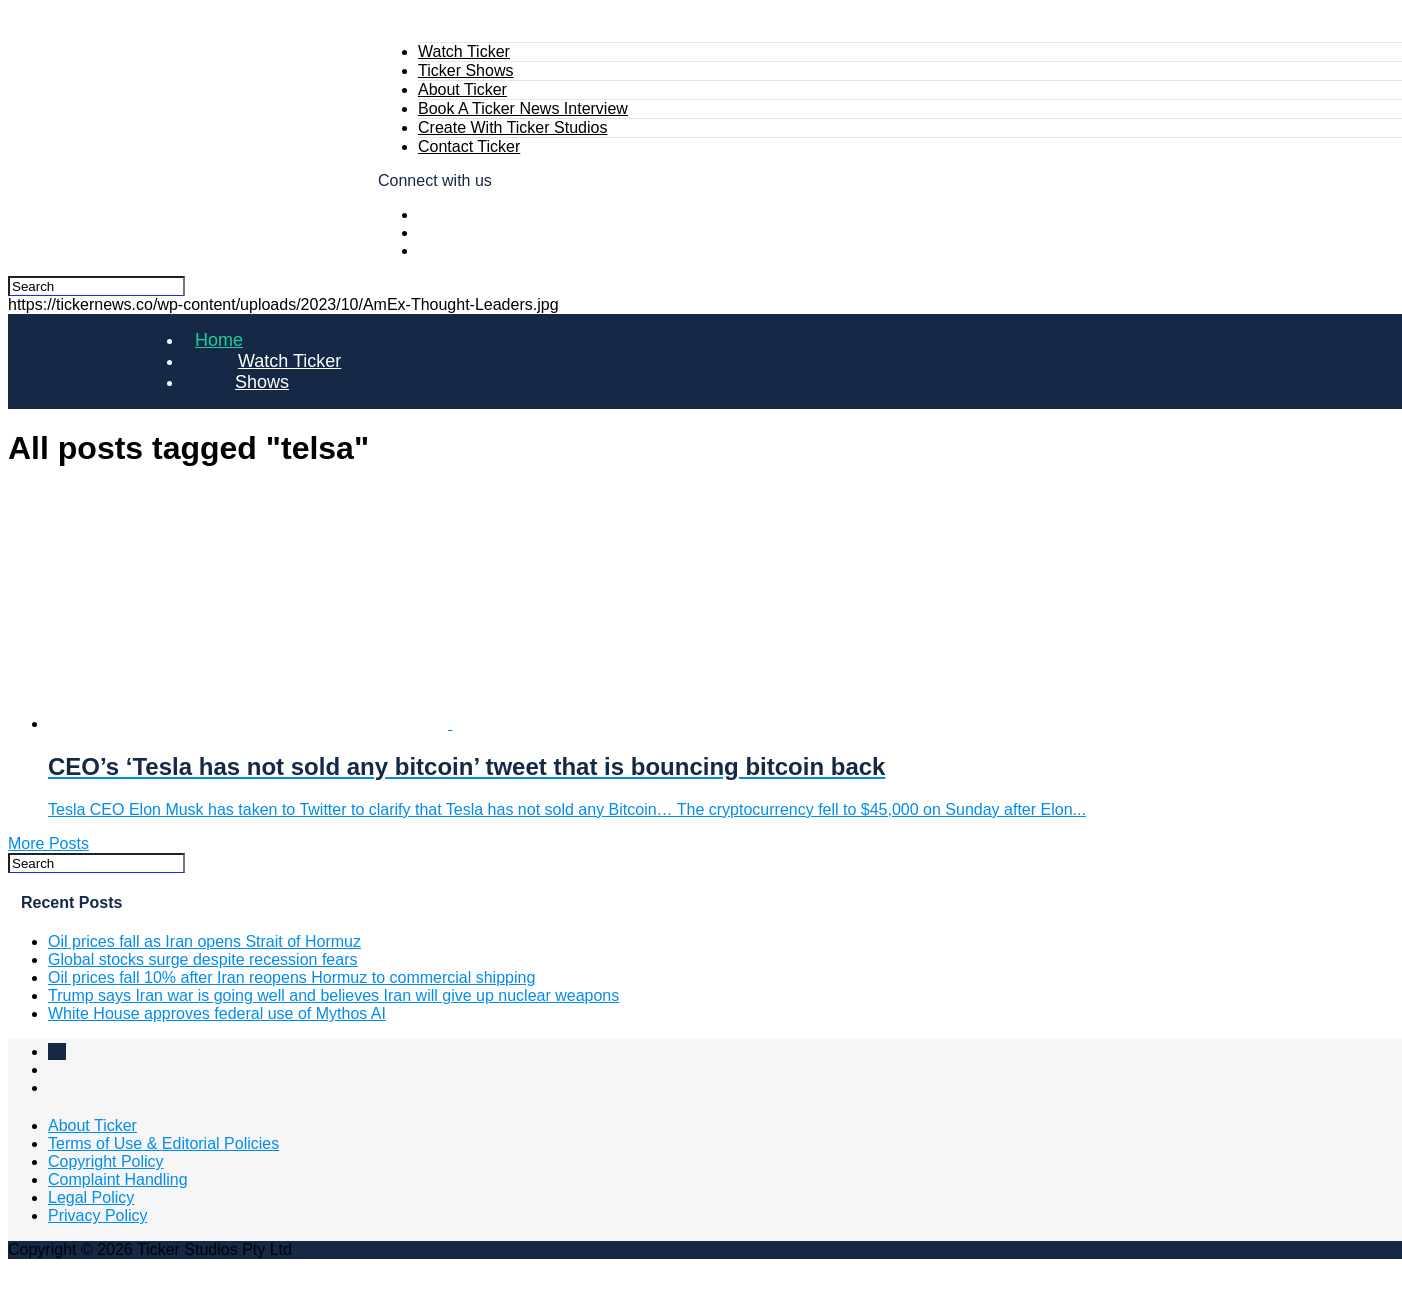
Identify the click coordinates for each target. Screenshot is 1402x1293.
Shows (262, 382)
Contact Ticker (469, 146)
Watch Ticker (464, 51)
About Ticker (462, 89)
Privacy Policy (98, 1215)
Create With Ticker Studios (512, 127)
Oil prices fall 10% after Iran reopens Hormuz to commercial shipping (291, 977)
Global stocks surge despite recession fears (202, 959)
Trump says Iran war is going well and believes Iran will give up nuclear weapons (333, 995)
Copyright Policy (106, 1161)
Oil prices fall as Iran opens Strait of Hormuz (204, 941)
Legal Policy (91, 1197)
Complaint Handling (118, 1179)
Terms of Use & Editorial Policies (163, 1143)
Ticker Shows (465, 70)
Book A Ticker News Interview (523, 108)
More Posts (48, 843)
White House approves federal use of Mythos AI (217, 1013)
